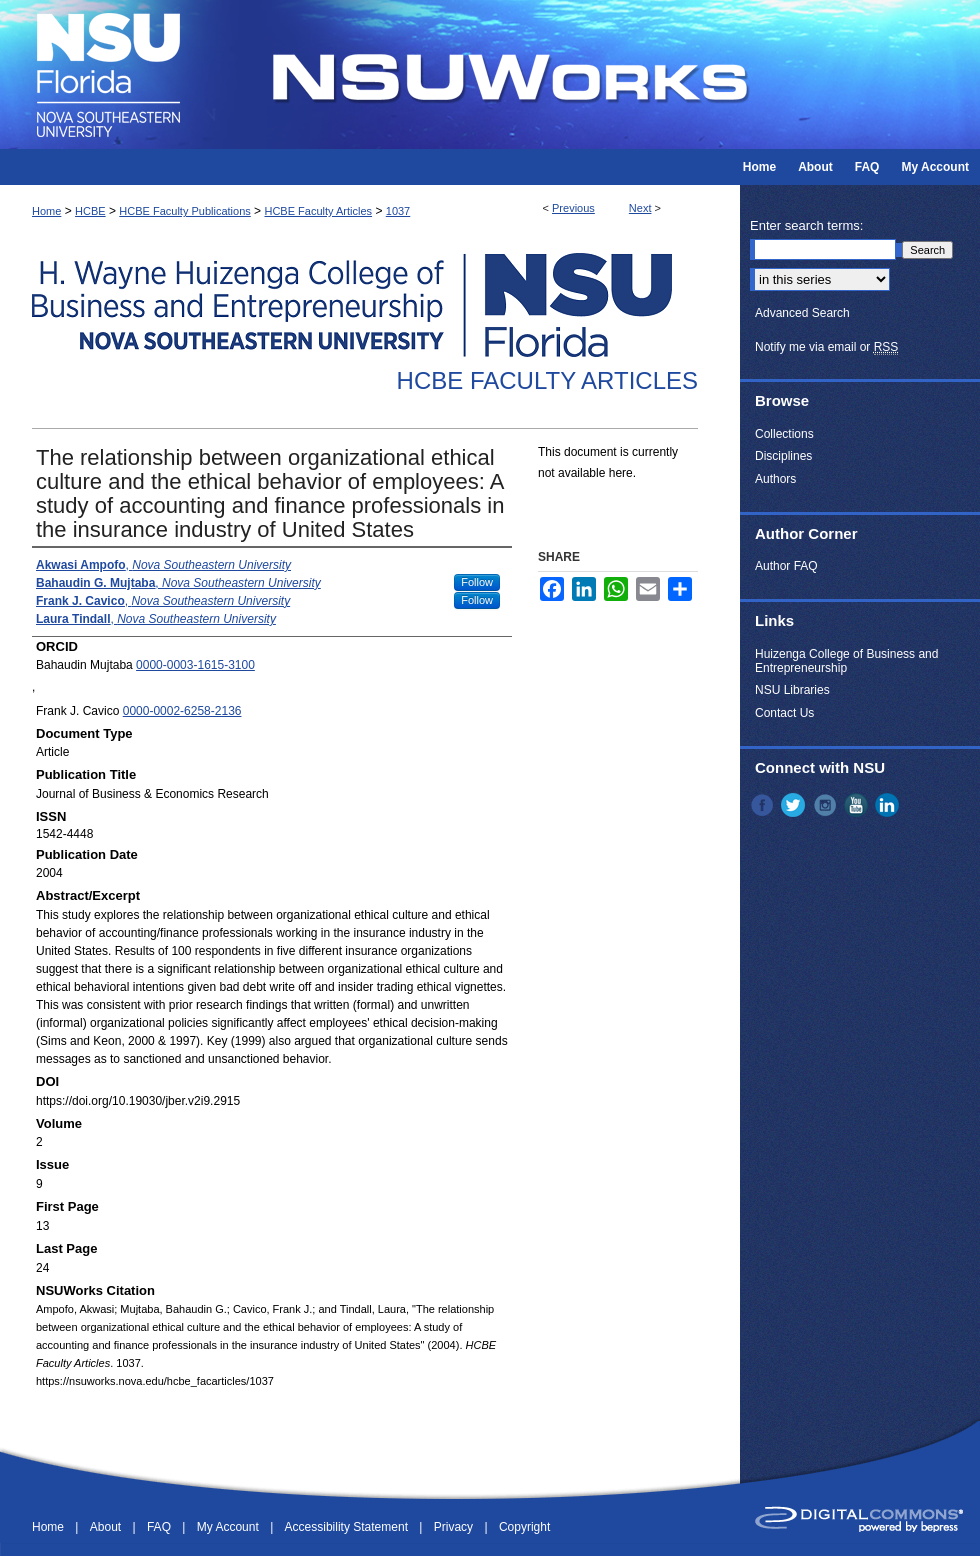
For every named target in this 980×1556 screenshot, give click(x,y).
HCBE (90, 211)
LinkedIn (889, 805)
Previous (573, 208)
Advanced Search (802, 313)
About (107, 1527)
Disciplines (783, 456)
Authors (775, 479)
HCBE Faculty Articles (318, 211)
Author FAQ (786, 566)
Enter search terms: (806, 225)
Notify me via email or (826, 347)
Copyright (524, 1527)
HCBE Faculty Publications (184, 211)
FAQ (160, 1527)
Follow (477, 582)
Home (46, 211)
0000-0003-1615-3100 (195, 665)
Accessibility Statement (348, 1527)
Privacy (455, 1527)
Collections (784, 434)
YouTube (858, 805)
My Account (229, 1527)
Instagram (827, 805)
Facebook (764, 805)
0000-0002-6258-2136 (182, 711)
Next (640, 208)
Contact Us (784, 713)
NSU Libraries (792, 690)
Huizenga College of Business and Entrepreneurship (846, 661)
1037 (398, 211)
